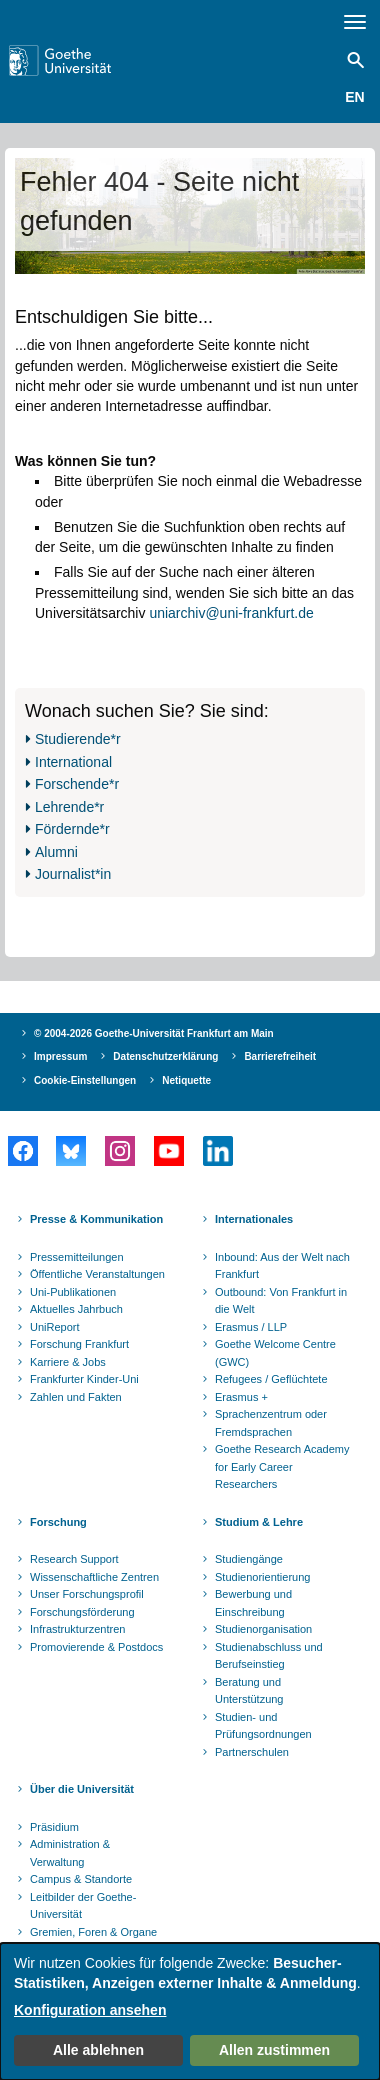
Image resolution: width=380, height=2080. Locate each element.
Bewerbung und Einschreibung (253, 1603)
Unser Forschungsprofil (87, 1594)
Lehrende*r (69, 807)
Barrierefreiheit (280, 1056)
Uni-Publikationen (73, 1292)
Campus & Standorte (81, 1879)
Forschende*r (77, 784)
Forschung (58, 1522)
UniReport (55, 1327)
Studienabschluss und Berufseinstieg (269, 1656)
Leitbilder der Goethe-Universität (83, 1906)
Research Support (74, 1559)
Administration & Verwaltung (70, 1853)
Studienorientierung (262, 1577)
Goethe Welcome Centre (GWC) (275, 1353)
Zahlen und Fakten (76, 1397)
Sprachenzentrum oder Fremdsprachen (271, 1423)
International (73, 762)
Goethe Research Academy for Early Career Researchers (282, 1466)
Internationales (254, 1219)
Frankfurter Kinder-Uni (84, 1379)
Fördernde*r (72, 829)
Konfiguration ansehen (90, 2010)
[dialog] (190, 2011)
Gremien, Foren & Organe (93, 1932)
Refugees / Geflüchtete (271, 1379)
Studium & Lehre (259, 1522)
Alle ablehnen (98, 2050)
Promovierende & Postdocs (96, 1647)
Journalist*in (73, 874)
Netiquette (186, 1080)
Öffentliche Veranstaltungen (97, 1274)
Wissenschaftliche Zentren (94, 1577)
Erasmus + (241, 1397)
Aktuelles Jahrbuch (76, 1309)
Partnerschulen (252, 1752)
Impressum (60, 1056)
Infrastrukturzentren (77, 1629)
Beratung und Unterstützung (249, 1691)
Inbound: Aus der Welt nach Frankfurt (282, 1266)
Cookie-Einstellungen (85, 1080)
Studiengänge (249, 1559)
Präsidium (54, 1827)
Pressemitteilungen (77, 1257)
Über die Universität (82, 1789)
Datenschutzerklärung (165, 1056)
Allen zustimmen (274, 2050)
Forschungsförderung (82, 1612)
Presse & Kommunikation (96, 1219)
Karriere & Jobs (68, 1362)
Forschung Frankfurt (79, 1344)
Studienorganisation (263, 1629)
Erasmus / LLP (251, 1327)
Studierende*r (78, 739)
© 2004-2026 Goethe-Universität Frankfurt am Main (154, 1033)
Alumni (56, 852)
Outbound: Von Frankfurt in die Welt (281, 1301)
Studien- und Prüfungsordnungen (263, 1726)
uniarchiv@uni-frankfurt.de (231, 613)
